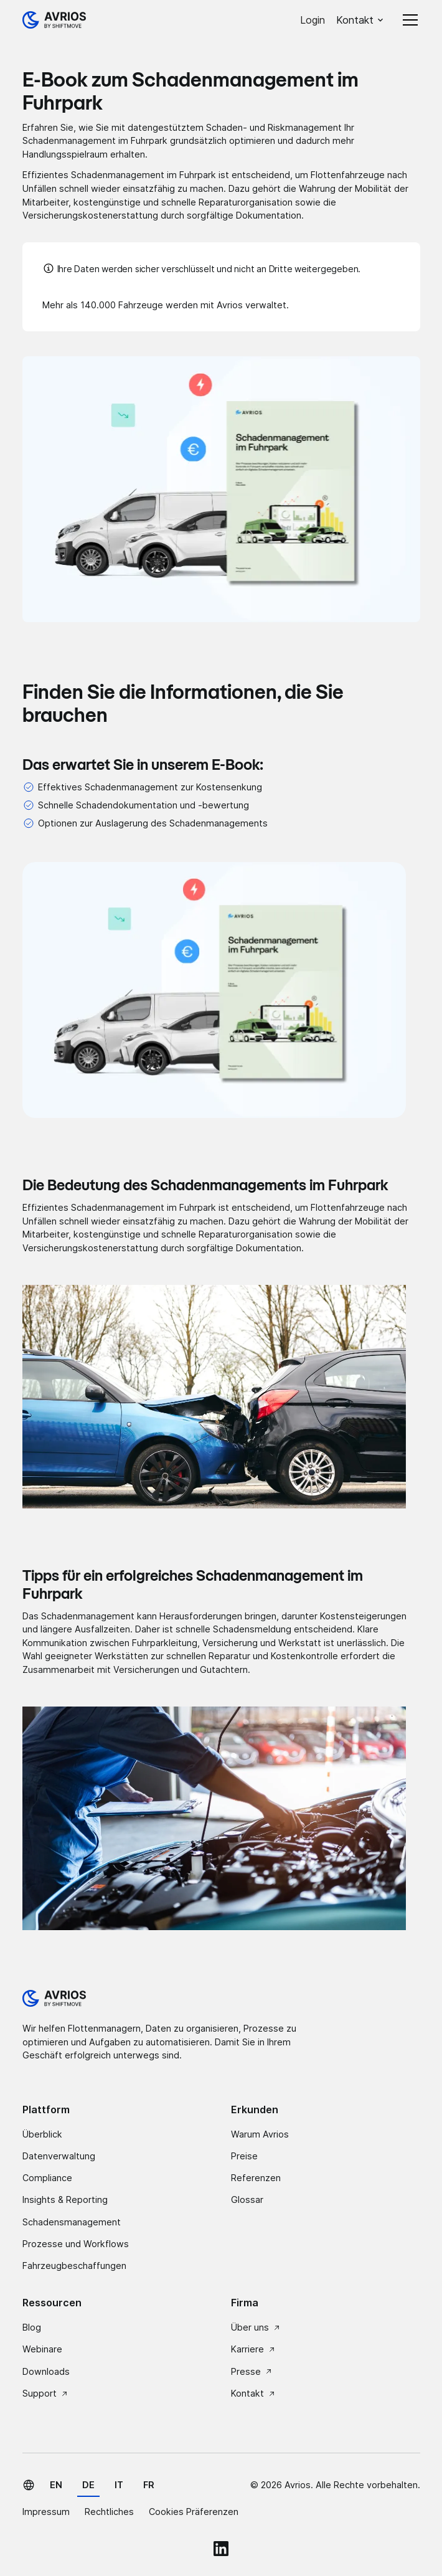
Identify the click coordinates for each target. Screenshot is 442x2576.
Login (312, 20)
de (88, 2484)
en (56, 2484)
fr (148, 2484)
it (119, 2484)
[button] (360, 19)
